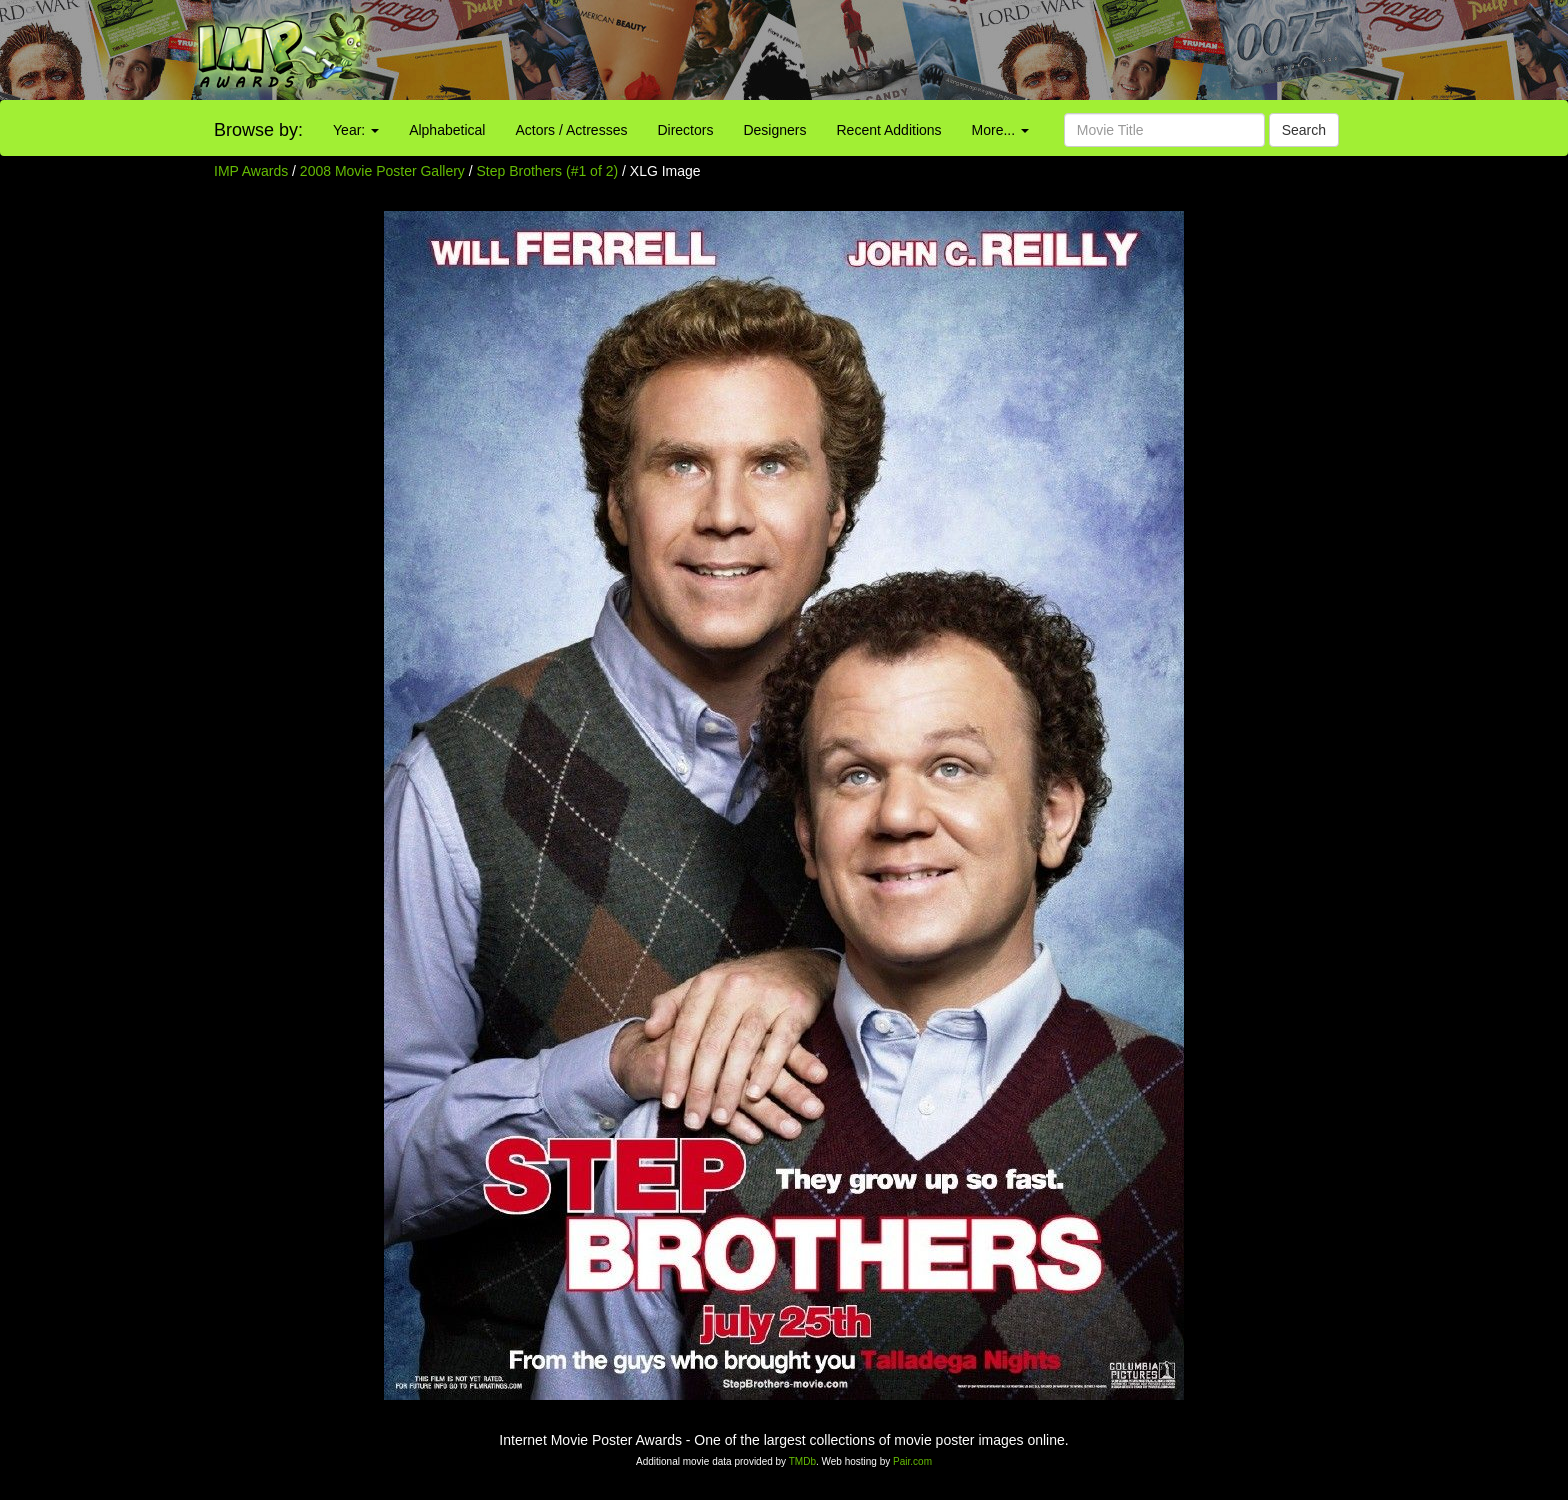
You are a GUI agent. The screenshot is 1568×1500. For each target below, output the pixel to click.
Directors (685, 130)
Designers (774, 130)
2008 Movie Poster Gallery (382, 171)
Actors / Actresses (571, 130)
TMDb (802, 1461)
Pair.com (912, 1461)
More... (1000, 130)
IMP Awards (251, 171)
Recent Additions (889, 130)
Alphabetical (447, 130)
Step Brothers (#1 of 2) (548, 171)
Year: (356, 130)
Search (1304, 130)
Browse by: (258, 130)
